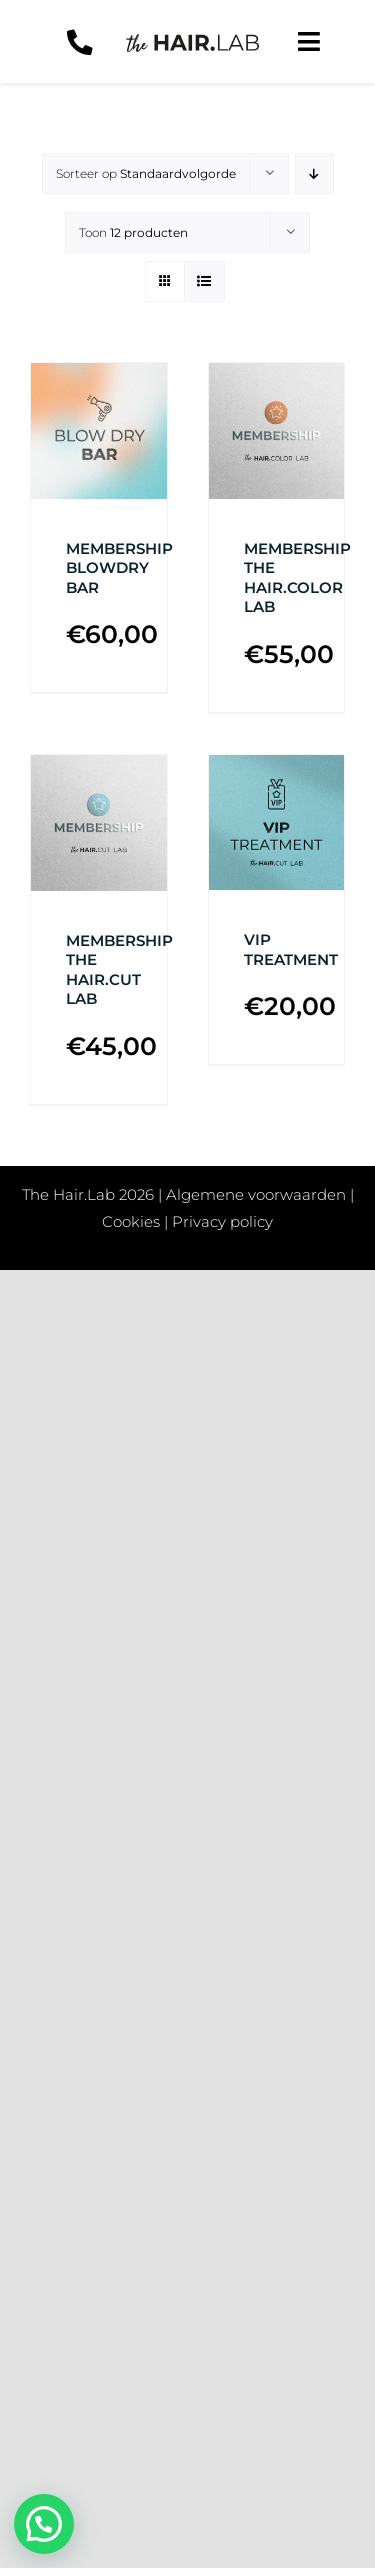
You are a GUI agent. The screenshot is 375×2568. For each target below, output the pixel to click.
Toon (133, 232)
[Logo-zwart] (192, 41)
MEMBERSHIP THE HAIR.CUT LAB (119, 970)
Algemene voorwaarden (256, 1194)
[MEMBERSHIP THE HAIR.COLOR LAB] (277, 431)
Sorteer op (146, 173)
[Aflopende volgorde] (314, 173)
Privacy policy (222, 1221)
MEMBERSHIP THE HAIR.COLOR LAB (297, 578)
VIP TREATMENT (291, 949)
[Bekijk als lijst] (204, 281)
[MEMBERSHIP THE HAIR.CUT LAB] (99, 823)
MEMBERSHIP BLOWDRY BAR (119, 568)
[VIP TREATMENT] (277, 823)
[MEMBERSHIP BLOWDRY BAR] (99, 431)
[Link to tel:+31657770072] (79, 42)
